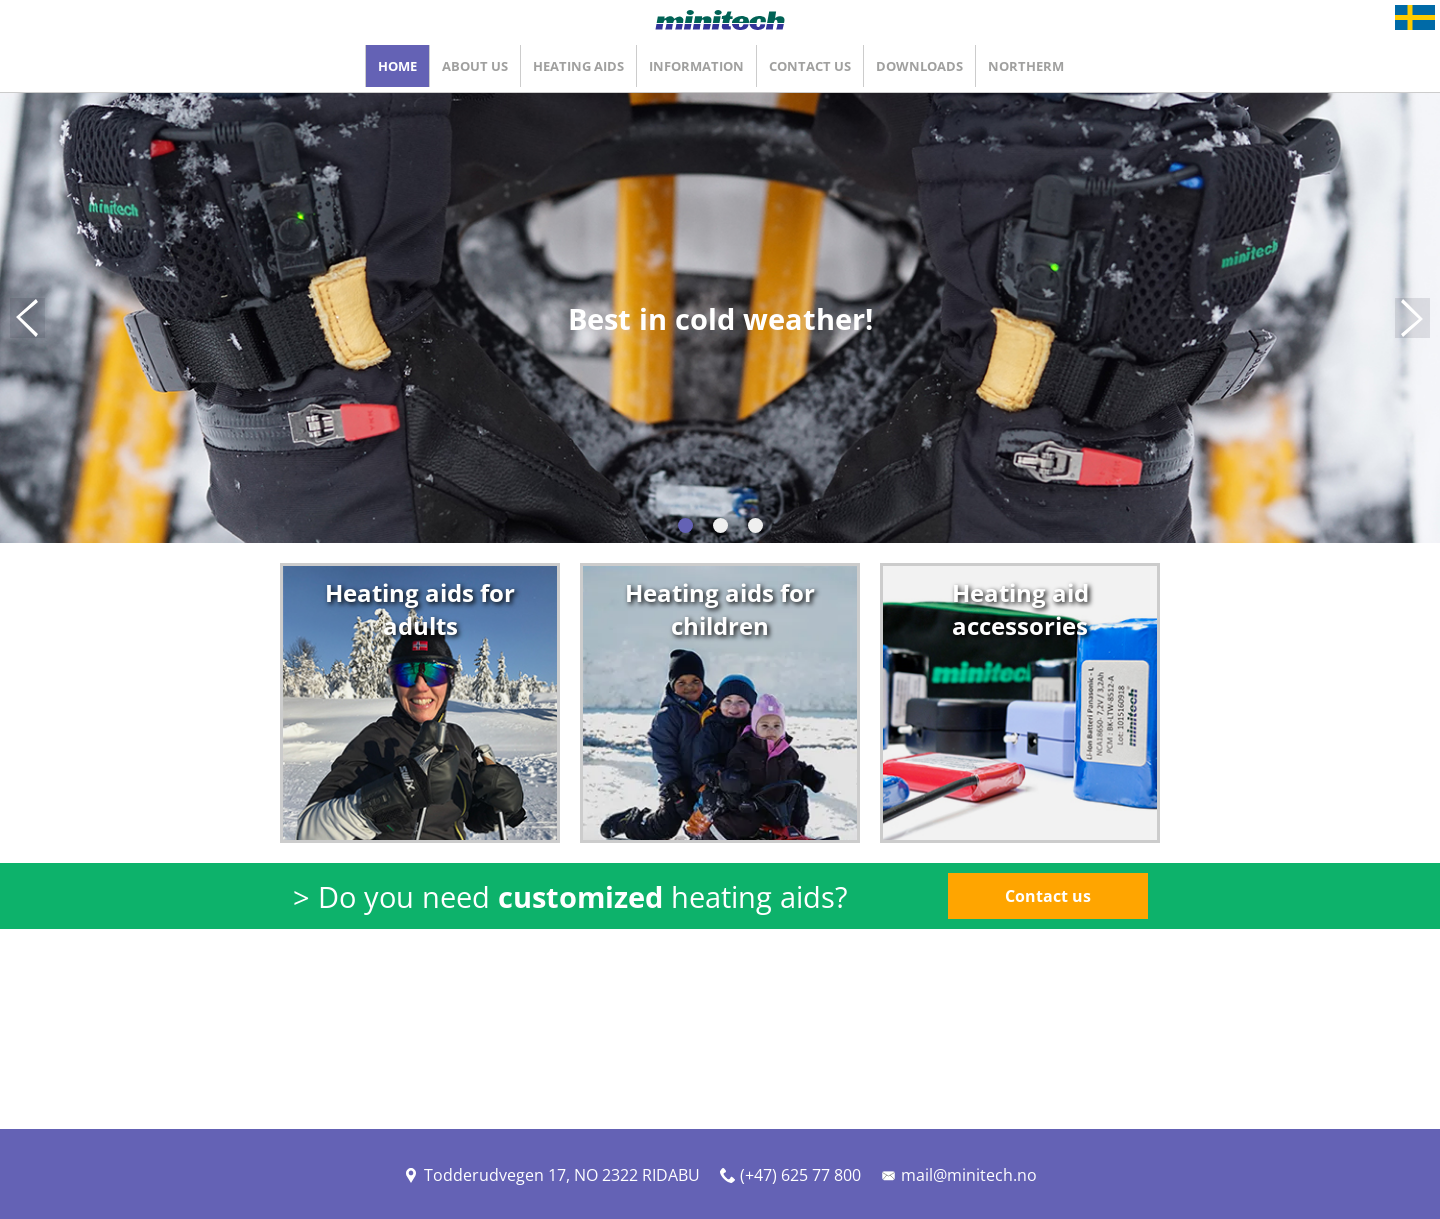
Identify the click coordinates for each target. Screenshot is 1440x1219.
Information (696, 66)
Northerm (1026, 66)
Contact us (1048, 896)
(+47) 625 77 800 (790, 1175)
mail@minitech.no (959, 1175)
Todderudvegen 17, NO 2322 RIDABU (552, 1175)
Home (397, 66)
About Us (475, 66)
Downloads (919, 66)
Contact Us (810, 66)
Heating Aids (578, 66)
